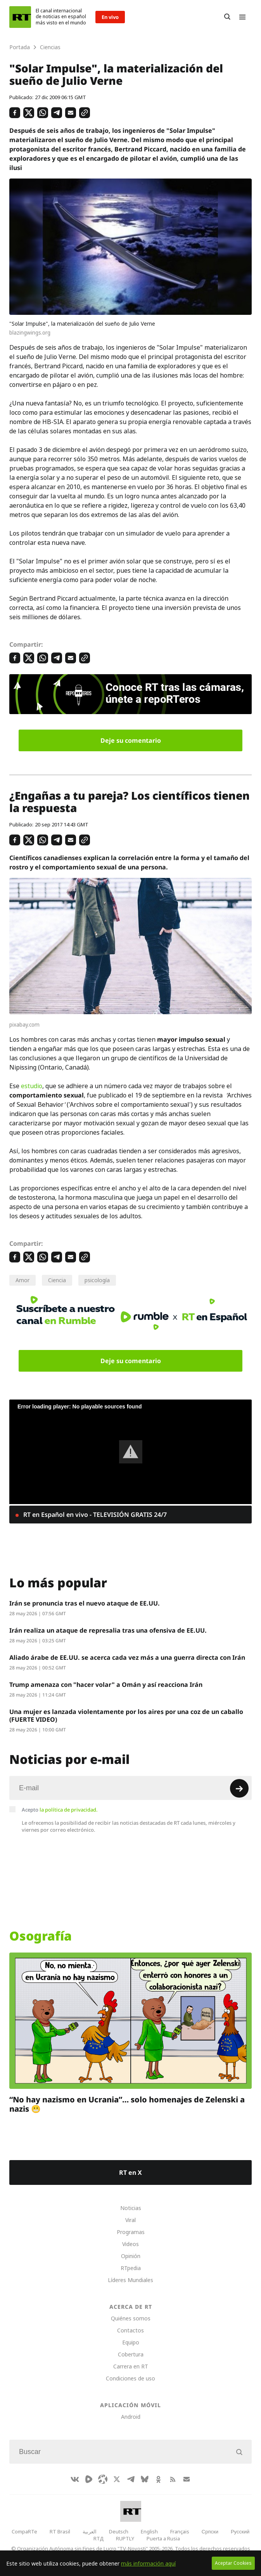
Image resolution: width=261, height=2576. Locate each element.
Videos (130, 2244)
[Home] (20, 17)
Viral (130, 2220)
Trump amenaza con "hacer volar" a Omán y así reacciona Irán (105, 1684)
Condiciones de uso (130, 2378)
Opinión (130, 2256)
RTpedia (131, 2268)
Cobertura (130, 2354)
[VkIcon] (75, 2479)
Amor (22, 1280)
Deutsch (118, 2531)
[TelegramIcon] (130, 2479)
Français (179, 2531)
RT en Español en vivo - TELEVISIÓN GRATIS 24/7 (94, 1514)
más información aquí (148, 2563)
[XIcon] (117, 2479)
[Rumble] (89, 2479)
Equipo (130, 2342)
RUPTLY (125, 2538)
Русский (240, 2531)
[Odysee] (103, 2479)
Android (130, 2417)
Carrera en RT (130, 2366)
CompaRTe (24, 2531)
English (149, 2531)
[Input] (130, 1788)
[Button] (227, 17)
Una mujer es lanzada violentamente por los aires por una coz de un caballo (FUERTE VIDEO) (126, 1715)
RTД (98, 2538)
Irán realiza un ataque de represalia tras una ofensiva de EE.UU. (108, 1630)
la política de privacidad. (69, 1809)
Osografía (40, 1936)
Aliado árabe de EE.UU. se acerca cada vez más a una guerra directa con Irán (127, 1657)
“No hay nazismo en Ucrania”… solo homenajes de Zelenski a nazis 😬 (127, 2104)
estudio (31, 1086)
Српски (210, 2531)
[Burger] (242, 17)
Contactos (130, 2330)
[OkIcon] (158, 2479)
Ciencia (57, 1280)
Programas (131, 2232)
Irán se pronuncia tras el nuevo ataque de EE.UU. (84, 1603)
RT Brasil (60, 2531)
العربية (90, 2531)
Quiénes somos (130, 2318)
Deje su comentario (130, 740)
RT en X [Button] (130, 2172)
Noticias (130, 2208)
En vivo (110, 17)
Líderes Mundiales (130, 2280)
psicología (97, 1280)
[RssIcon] (172, 2479)
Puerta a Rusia (163, 2538)
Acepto (60, 1809)
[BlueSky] (144, 2479)
